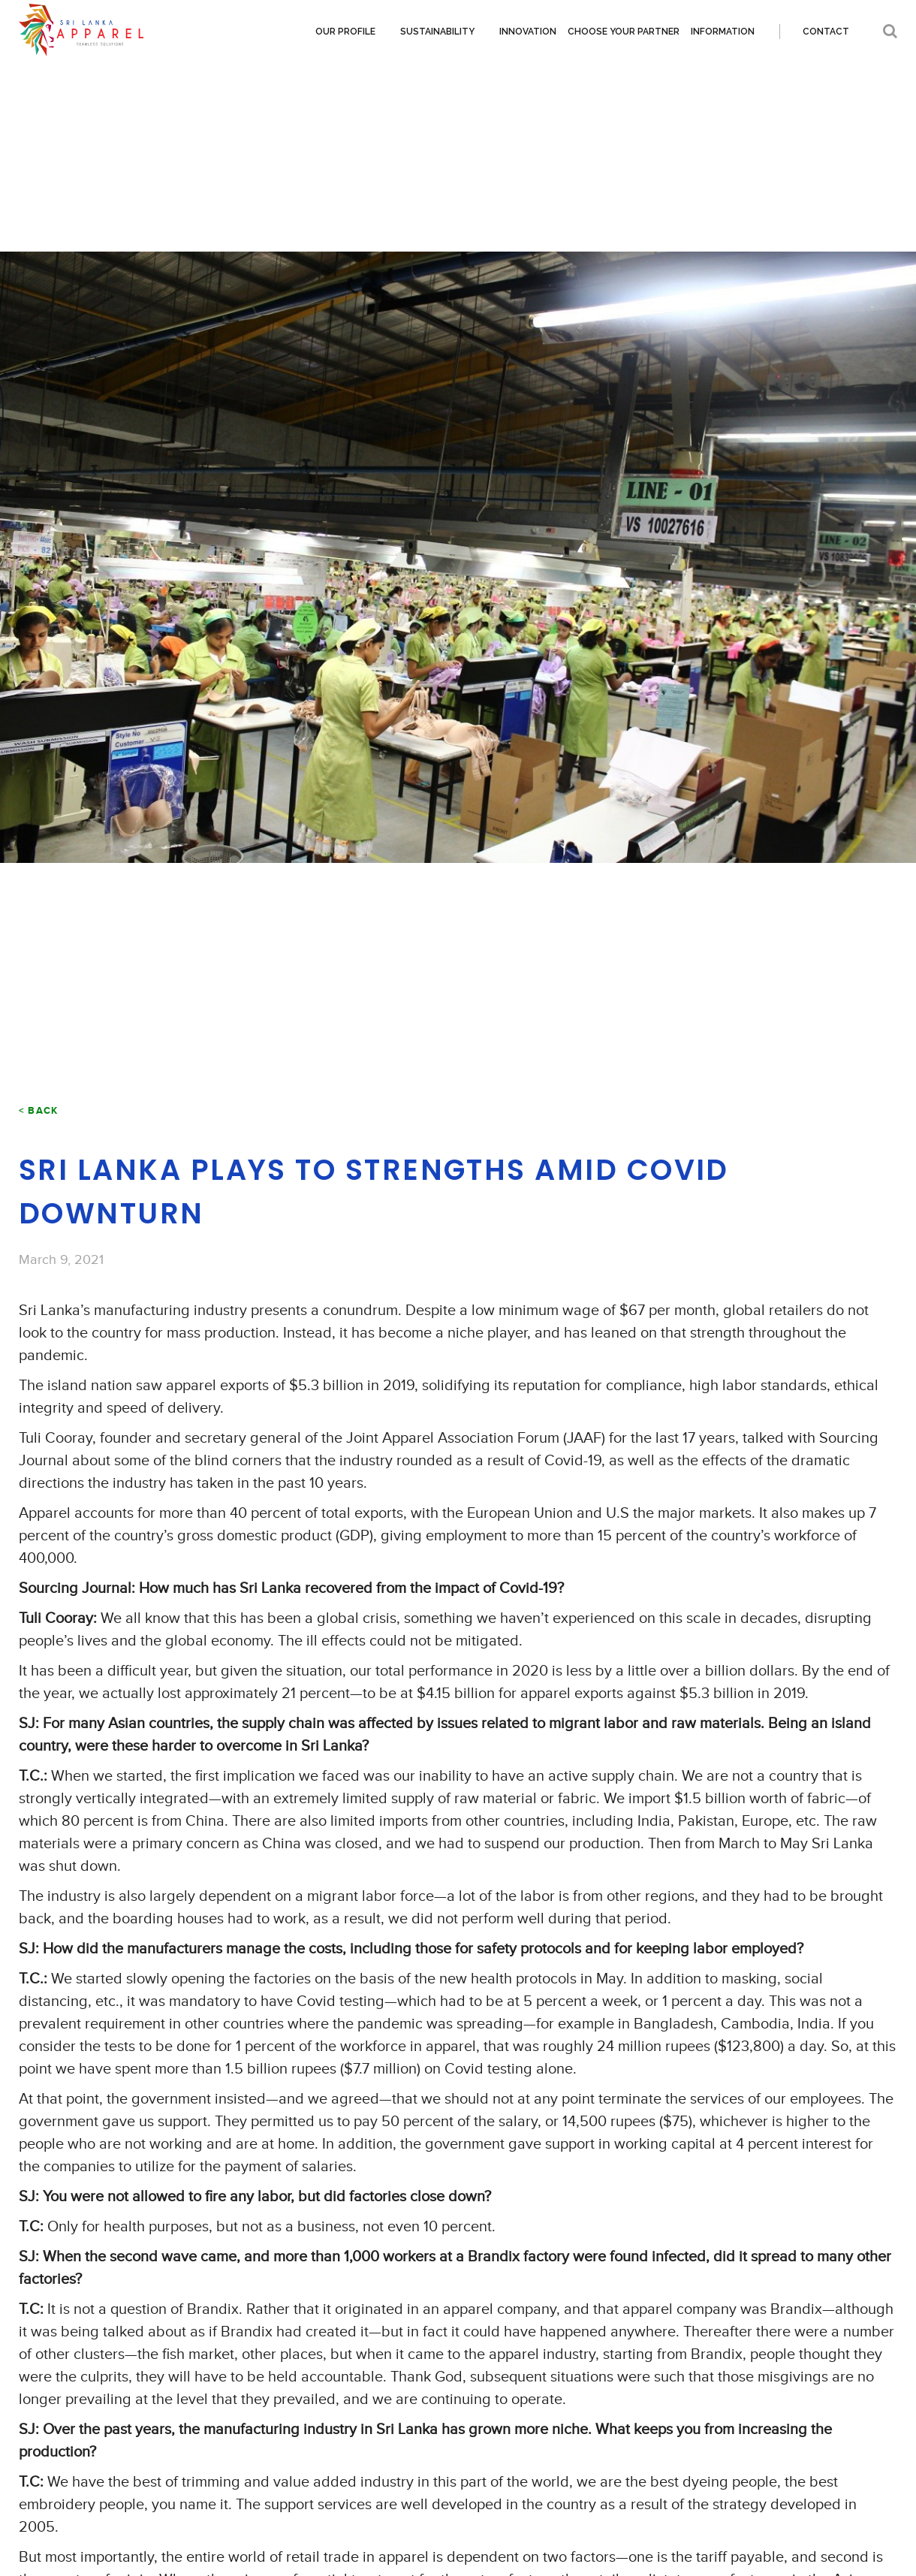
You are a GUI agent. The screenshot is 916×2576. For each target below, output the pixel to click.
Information (723, 31)
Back (43, 1111)
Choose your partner (623, 31)
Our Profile (345, 31)
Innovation (527, 31)
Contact (826, 31)
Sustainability (437, 31)
